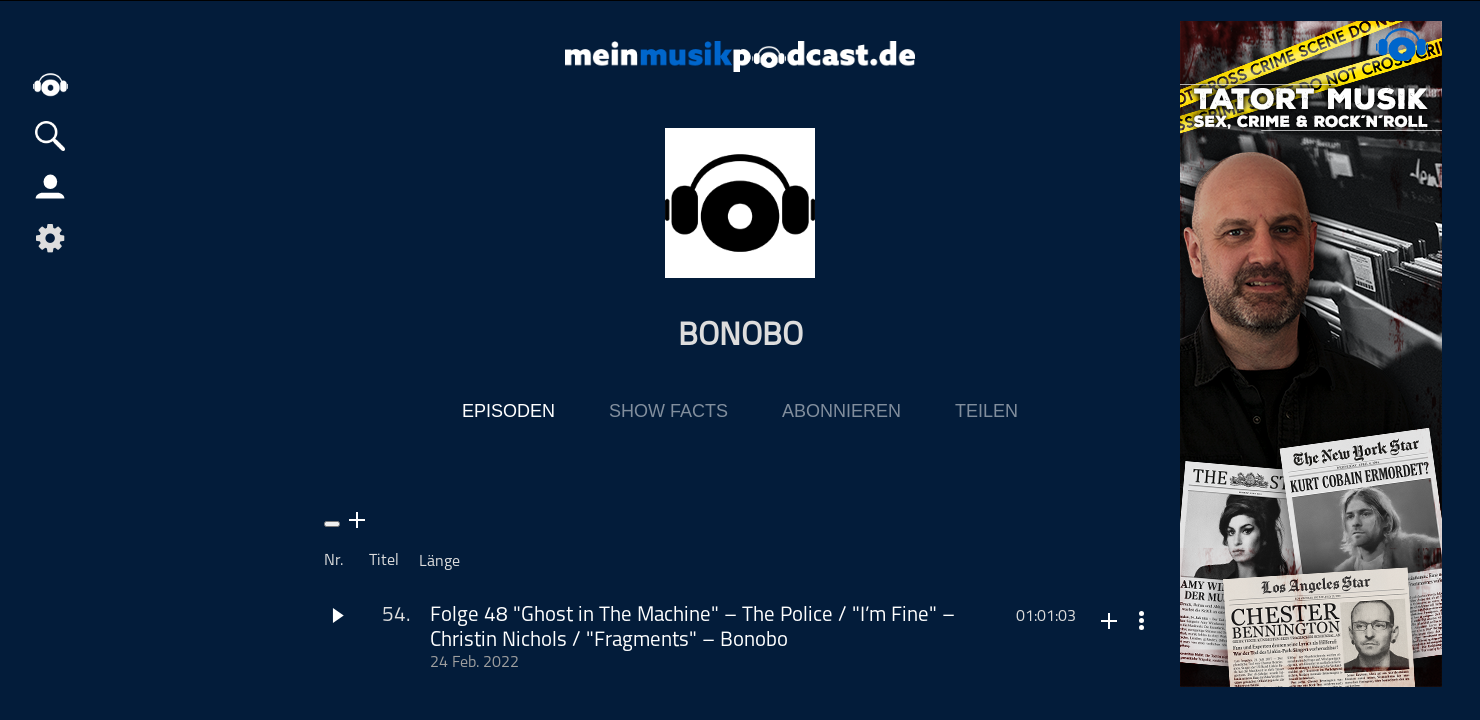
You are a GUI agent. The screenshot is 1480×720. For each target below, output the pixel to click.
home (50, 84)
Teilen (986, 411)
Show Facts (668, 411)
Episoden (508, 411)
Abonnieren (841, 411)
